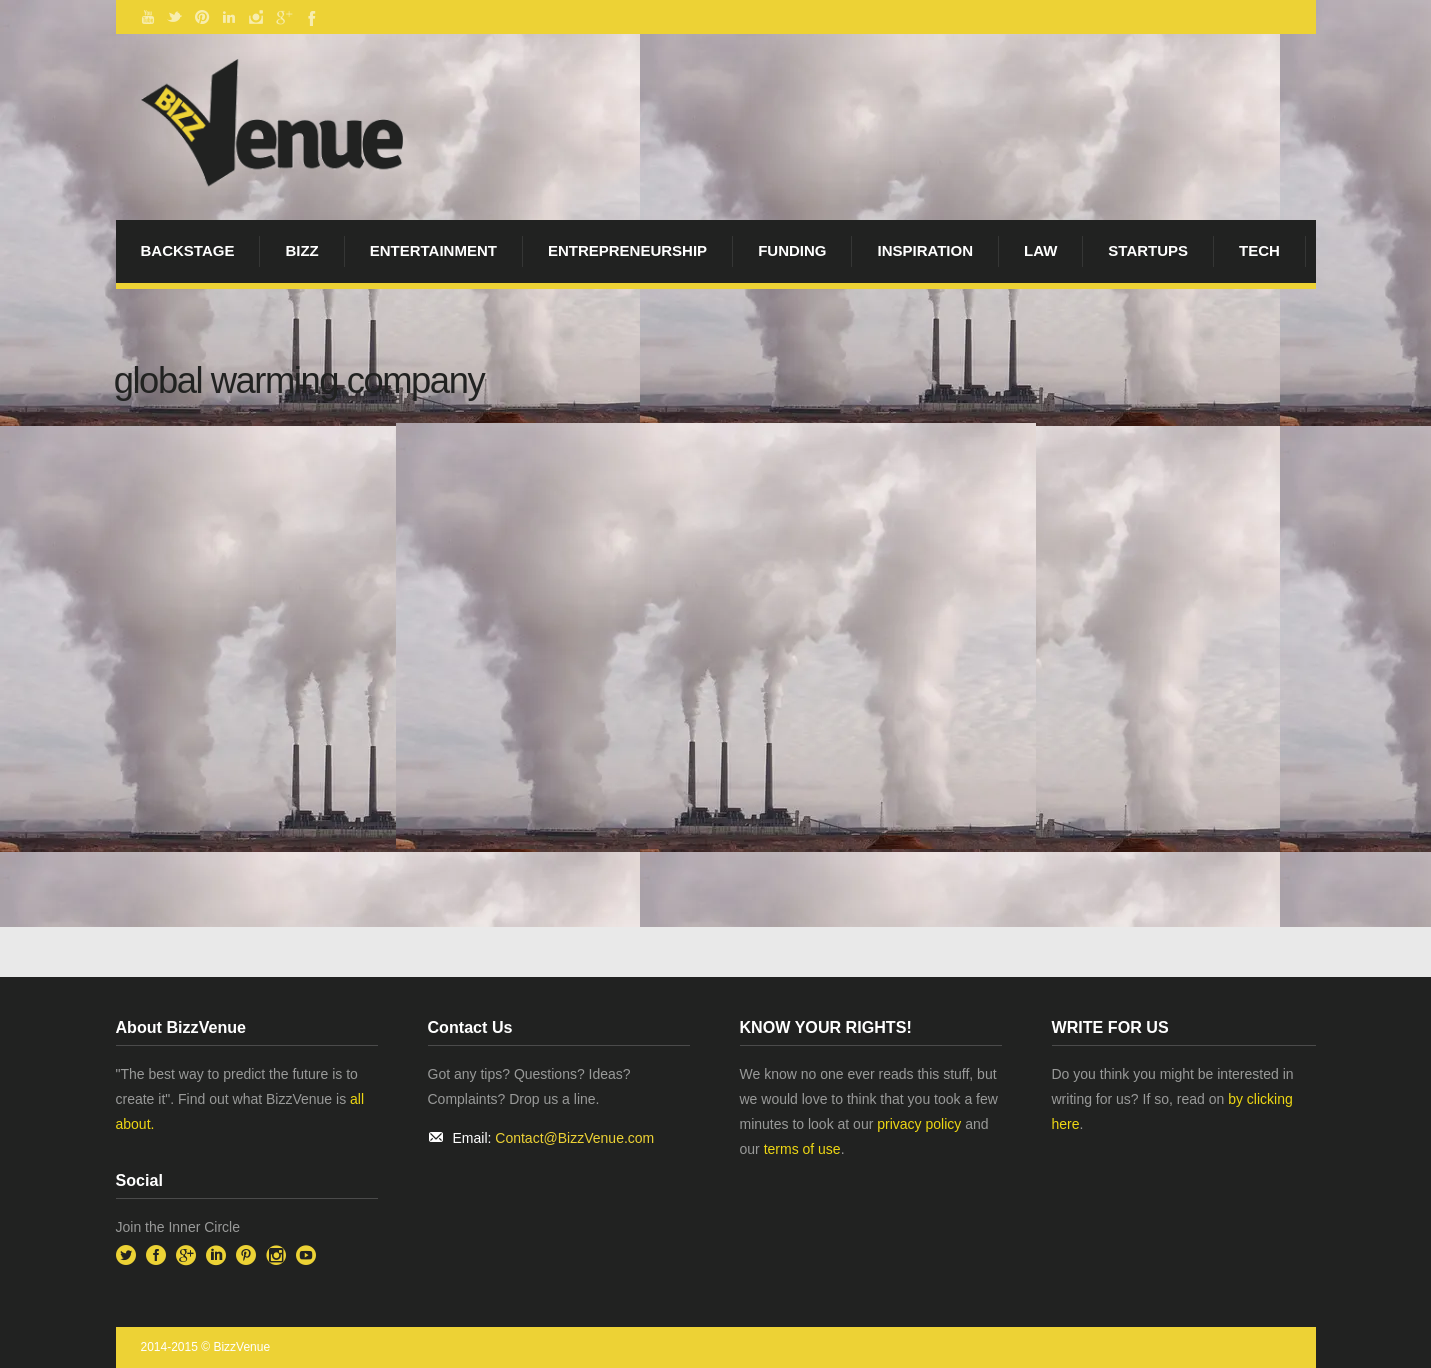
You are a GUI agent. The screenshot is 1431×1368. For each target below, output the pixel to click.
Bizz (301, 250)
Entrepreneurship (627, 250)
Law (1040, 250)
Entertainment (433, 250)
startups (1148, 250)
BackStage (188, 250)
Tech (1259, 250)
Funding (792, 250)
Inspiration (925, 250)
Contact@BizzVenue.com (574, 1138)
